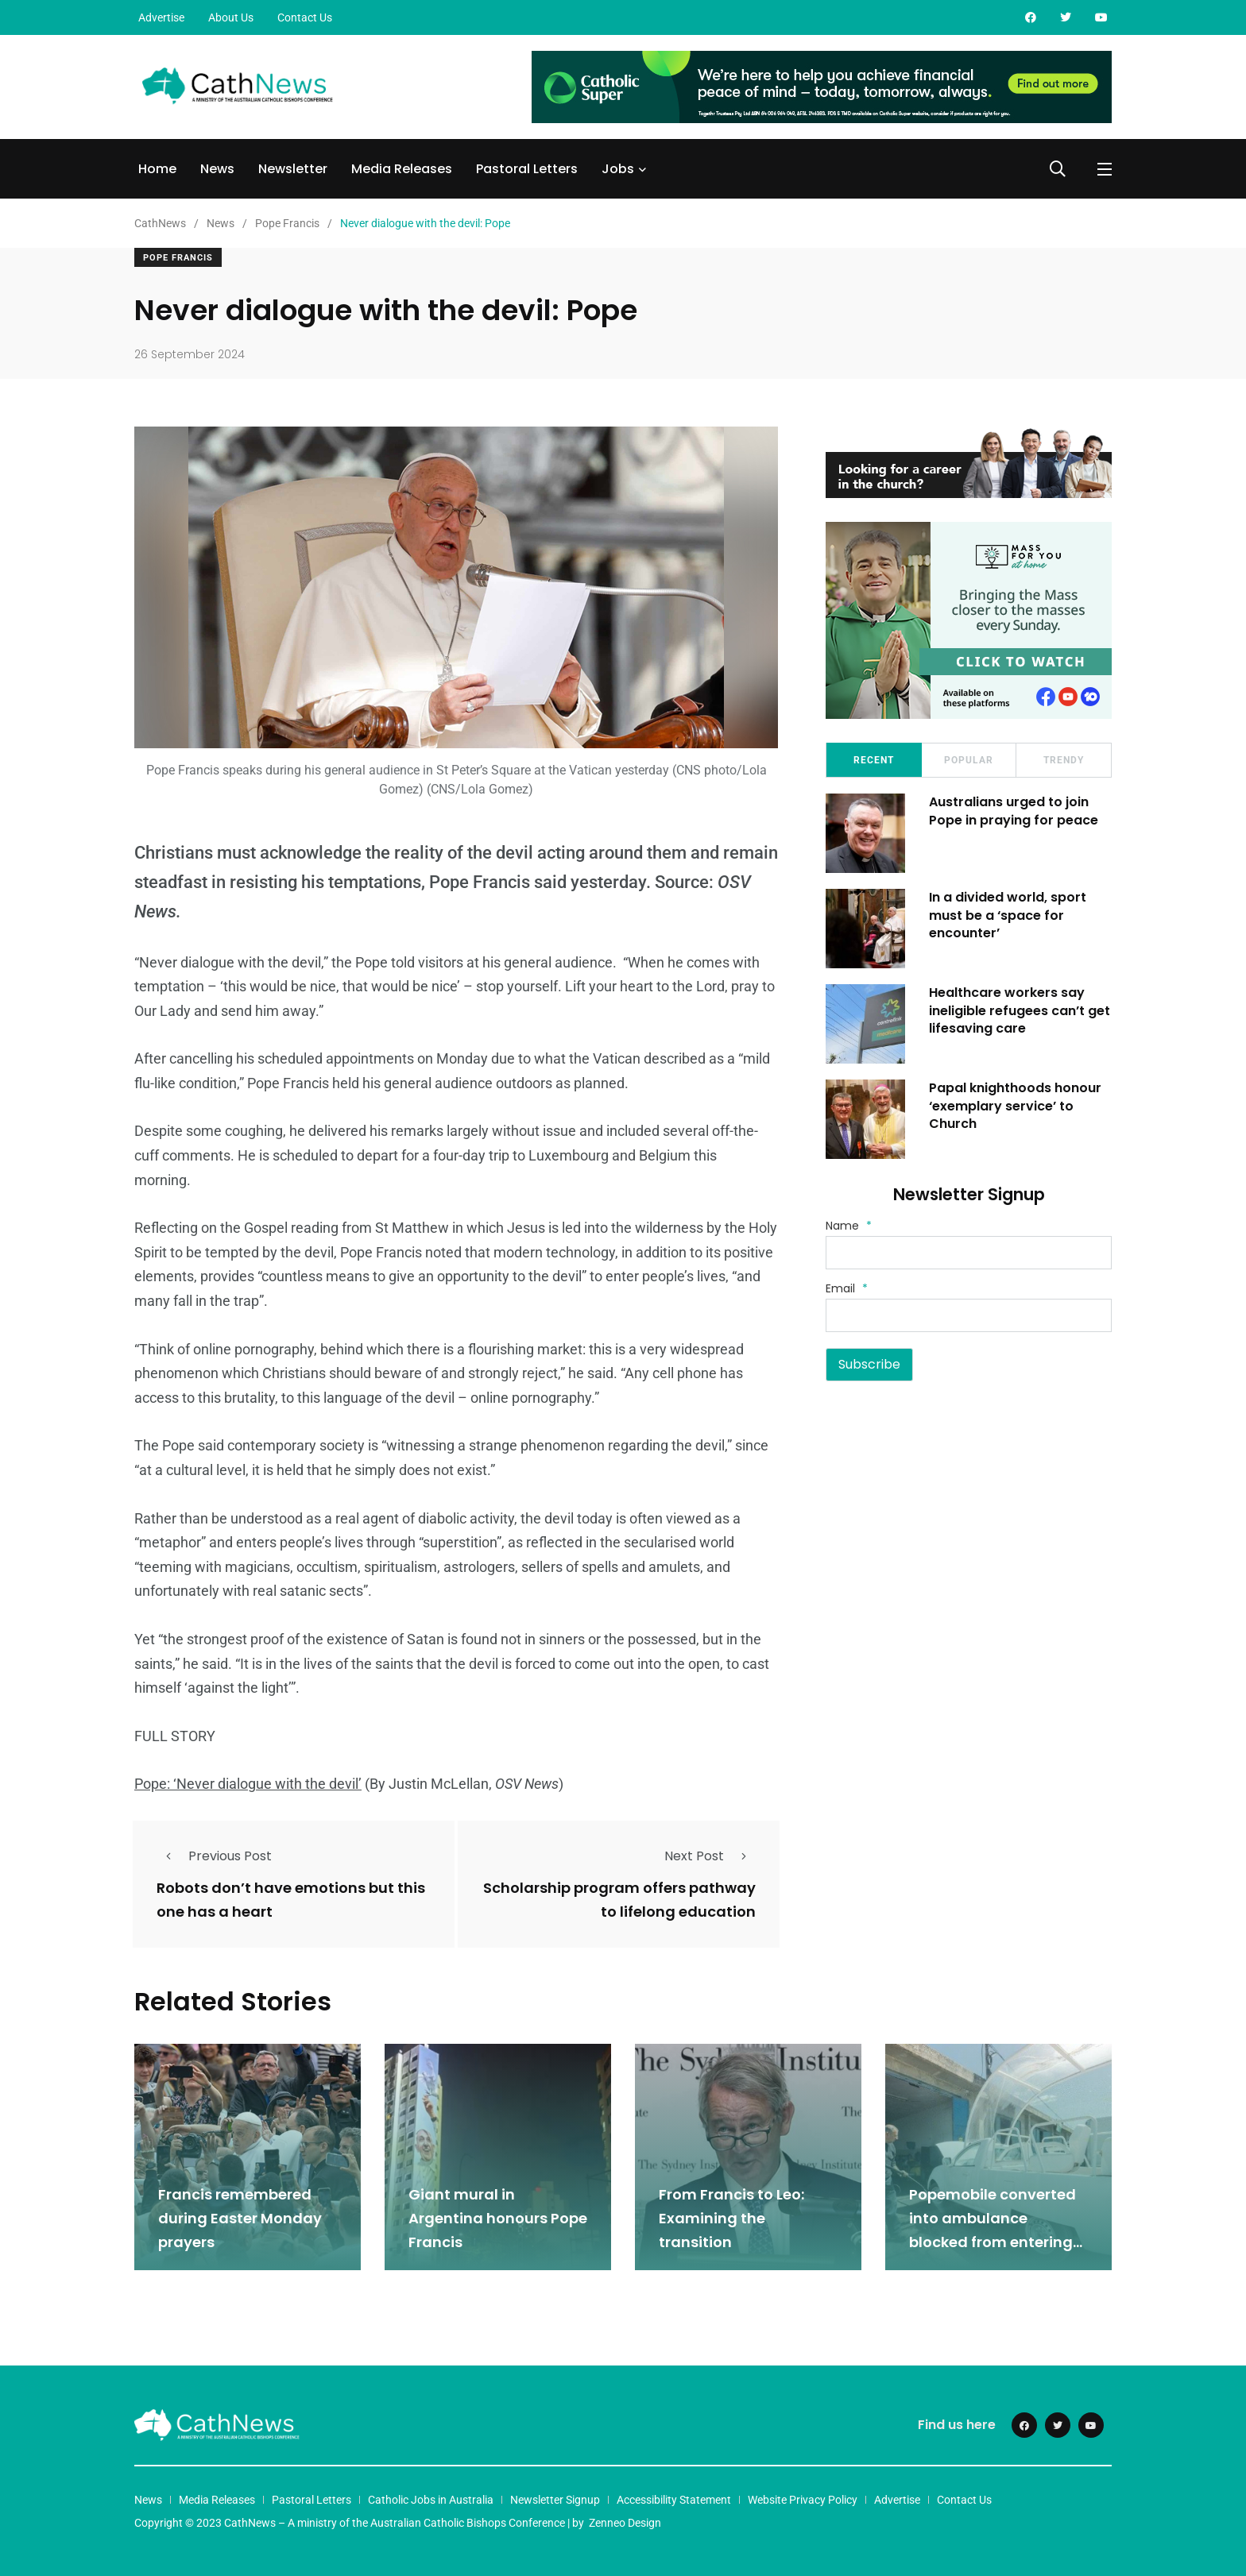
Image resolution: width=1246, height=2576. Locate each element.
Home (157, 169)
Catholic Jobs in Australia (430, 2499)
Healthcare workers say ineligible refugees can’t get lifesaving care (1019, 1010)
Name (849, 1226)
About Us (230, 17)
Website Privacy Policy (802, 2499)
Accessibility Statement (674, 2499)
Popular (968, 760)
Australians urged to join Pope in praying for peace (1013, 810)
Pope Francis (178, 258)
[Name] (969, 1252)
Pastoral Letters (527, 169)
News (217, 169)
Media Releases (401, 169)
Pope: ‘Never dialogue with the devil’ (248, 1783)
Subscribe (869, 1364)
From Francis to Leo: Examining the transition (731, 2218)
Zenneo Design (625, 2522)
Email (847, 1288)
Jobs (618, 169)
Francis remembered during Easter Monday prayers (240, 2218)
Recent (873, 760)
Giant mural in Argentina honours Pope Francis (497, 2218)
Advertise (161, 17)
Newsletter (292, 169)
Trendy (1063, 760)
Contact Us (304, 17)
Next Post (710, 1856)
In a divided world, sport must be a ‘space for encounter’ (1007, 915)
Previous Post (214, 1856)
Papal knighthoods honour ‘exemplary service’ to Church (1015, 1106)
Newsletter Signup (555, 2499)
